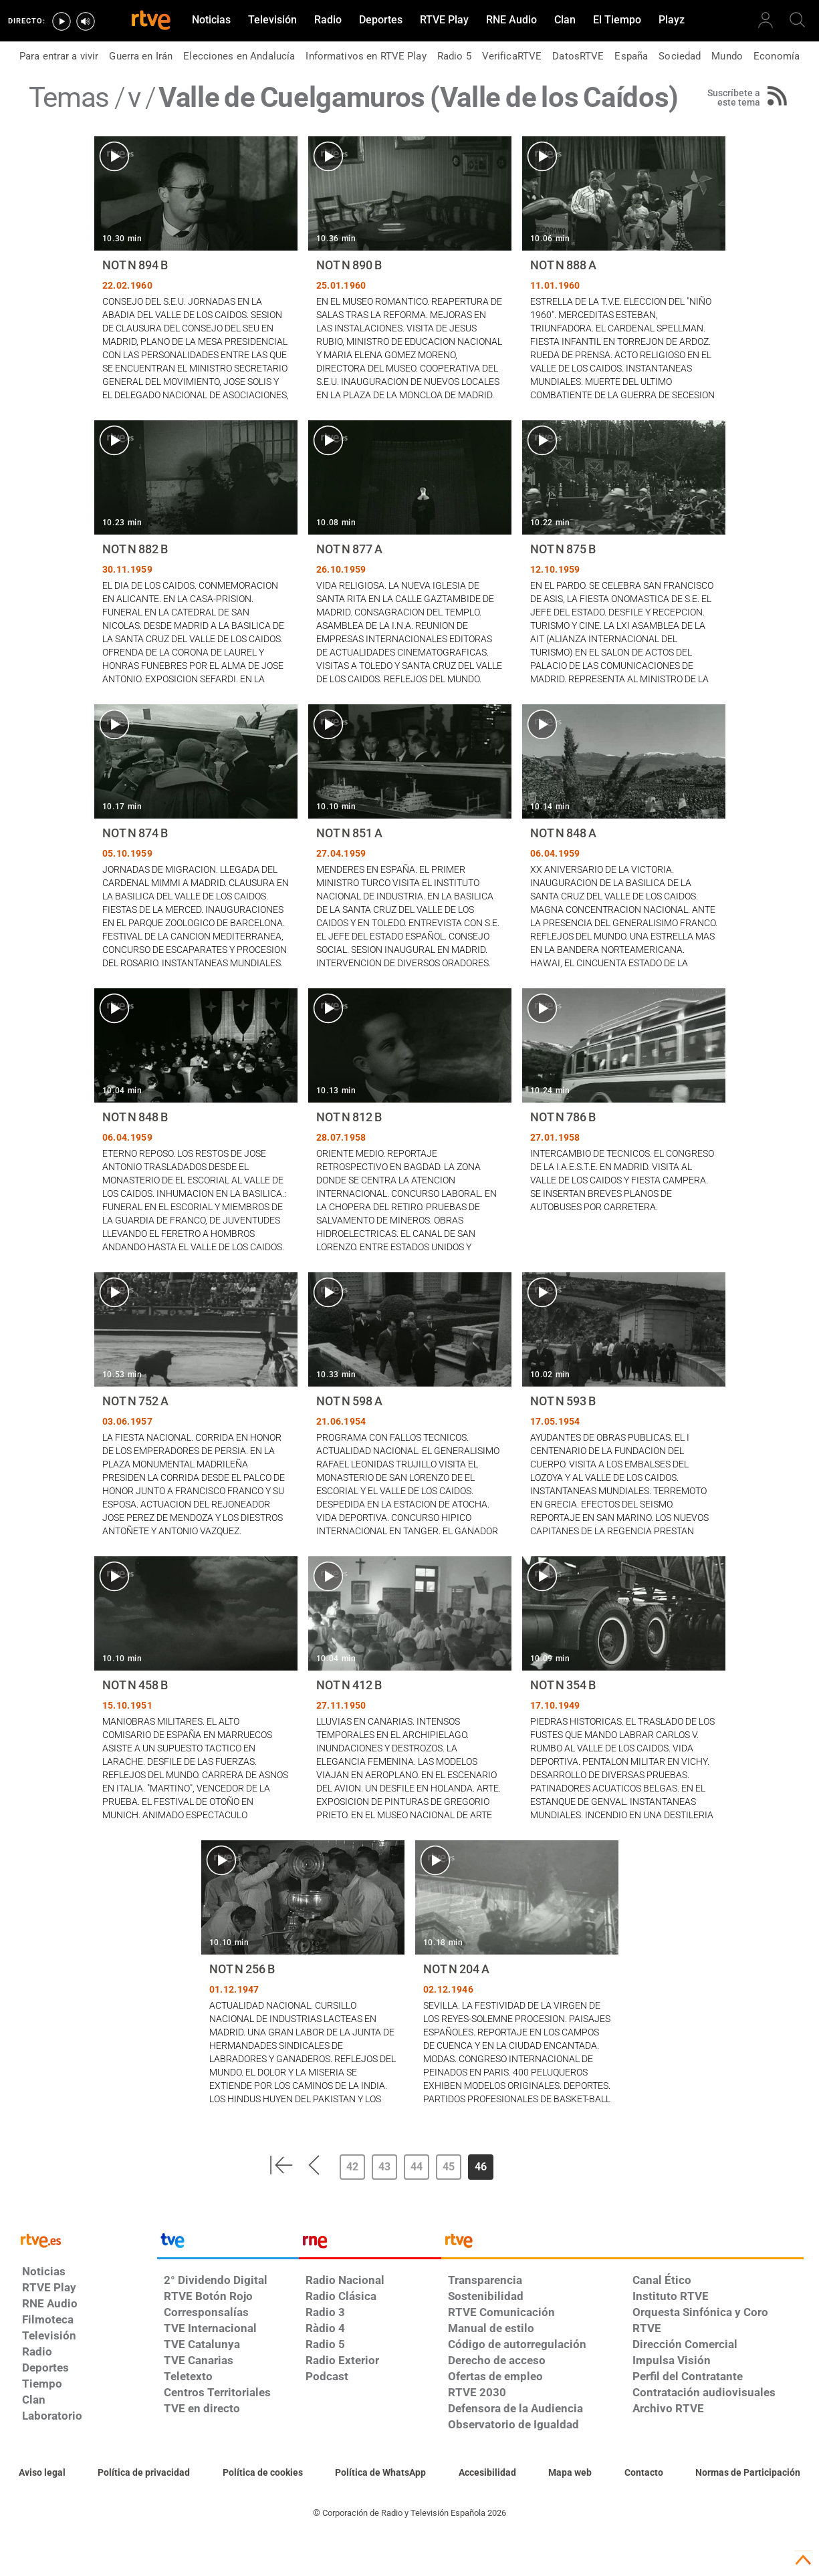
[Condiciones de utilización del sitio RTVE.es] (42, 2473)
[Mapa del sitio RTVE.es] (570, 2473)
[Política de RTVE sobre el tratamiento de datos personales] (144, 2473)
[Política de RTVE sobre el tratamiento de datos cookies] (263, 2473)
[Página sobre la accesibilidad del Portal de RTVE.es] (487, 2473)
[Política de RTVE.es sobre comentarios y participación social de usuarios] (747, 2473)
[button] (281, 2165)
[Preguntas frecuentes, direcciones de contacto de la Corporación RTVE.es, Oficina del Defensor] (643, 2473)
